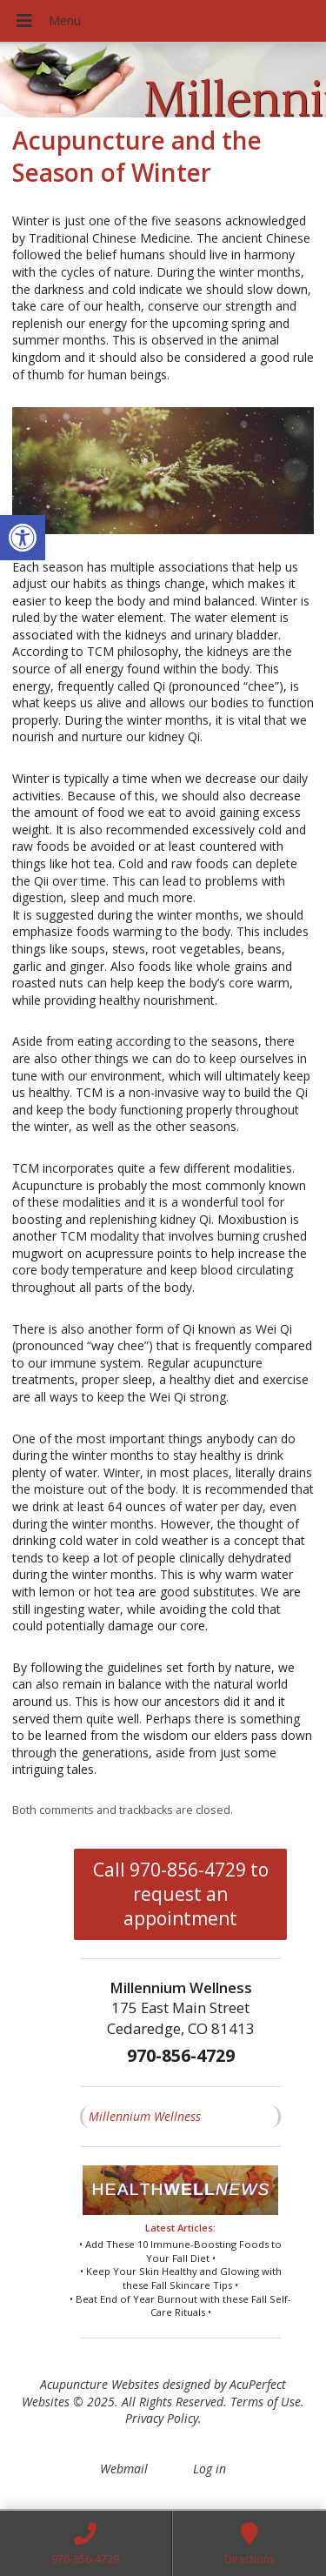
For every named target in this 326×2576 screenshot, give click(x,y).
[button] (22, 537)
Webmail (124, 2468)
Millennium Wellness (145, 2116)
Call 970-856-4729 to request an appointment (181, 1893)
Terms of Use (265, 2401)
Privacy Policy (161, 2418)
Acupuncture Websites (99, 2384)
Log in (209, 2468)
